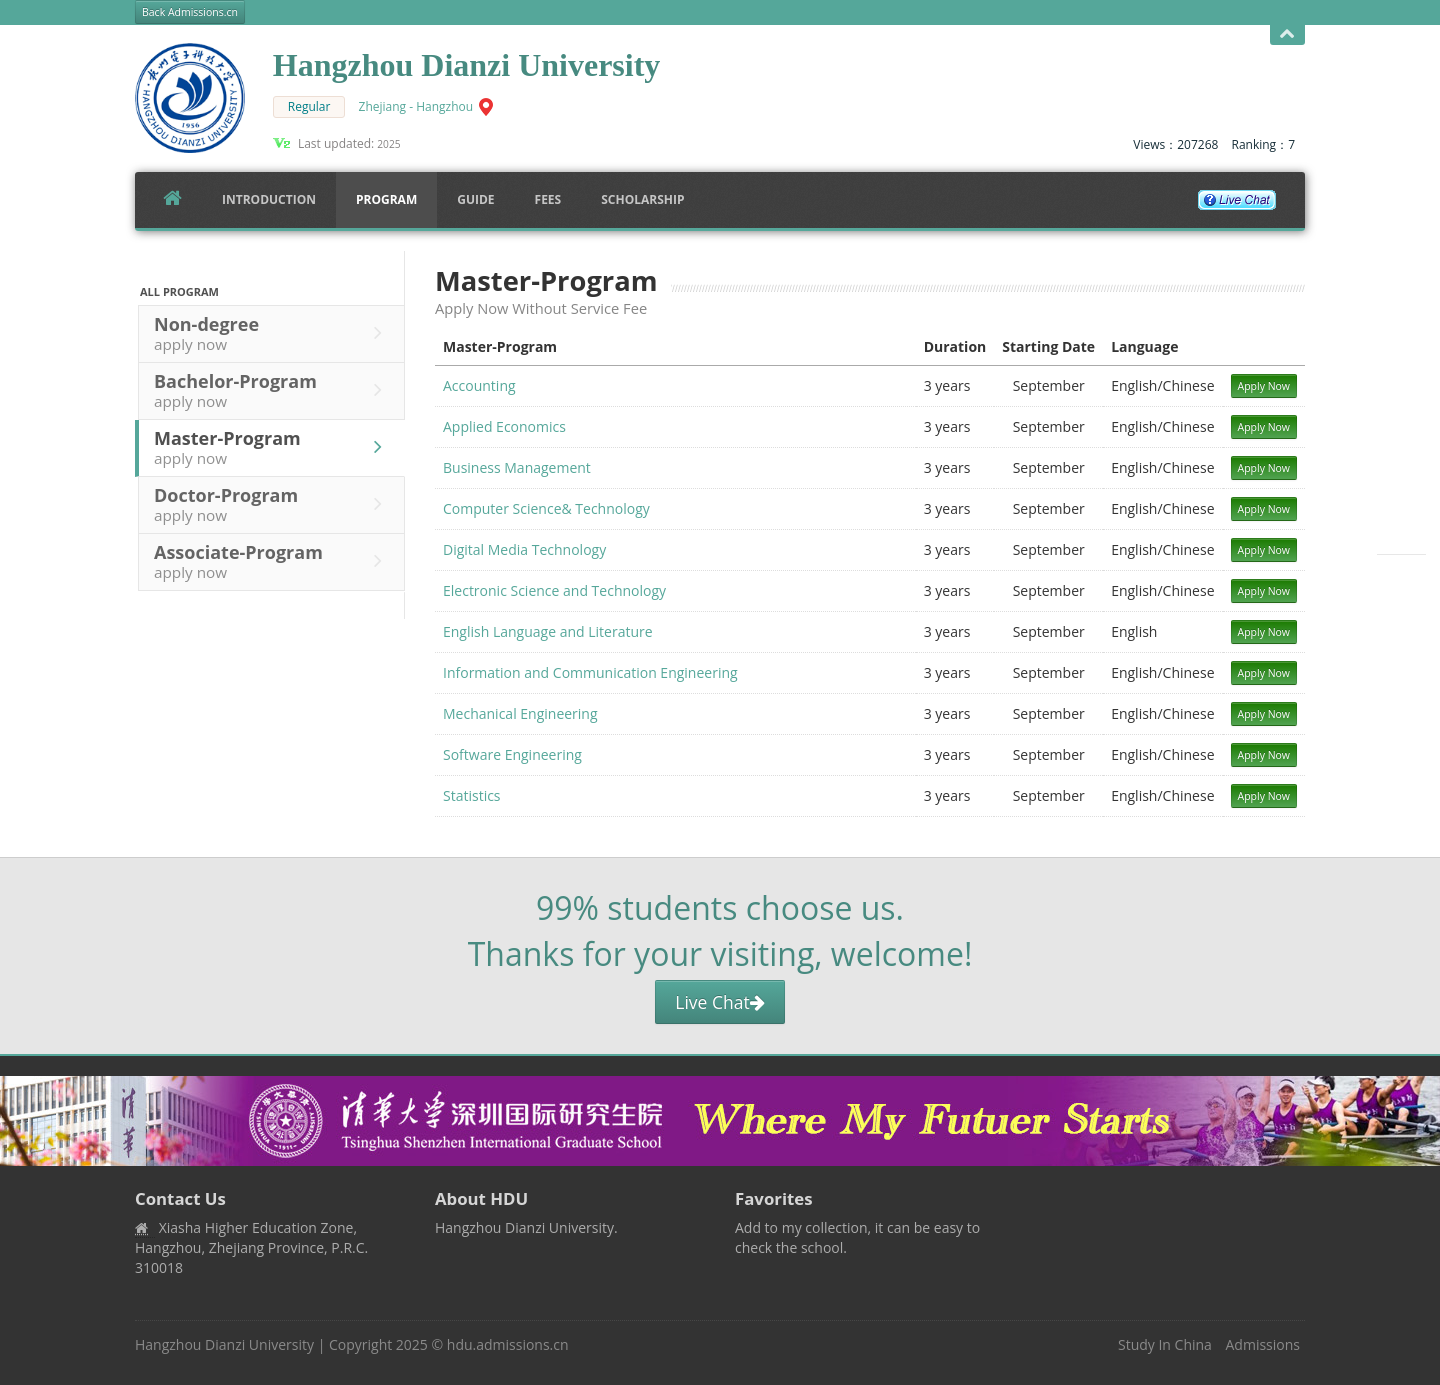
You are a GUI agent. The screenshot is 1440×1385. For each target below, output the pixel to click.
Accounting (479, 385)
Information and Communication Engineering (590, 672)
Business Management (517, 467)
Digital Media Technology (524, 549)
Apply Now (1264, 386)
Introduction (269, 199)
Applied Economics (504, 426)
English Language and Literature (548, 631)
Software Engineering (512, 754)
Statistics (472, 795)
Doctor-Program (273, 504)
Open (1287, 34)
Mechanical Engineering (520, 713)
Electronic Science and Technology (554, 590)
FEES (548, 199)
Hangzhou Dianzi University (224, 1344)
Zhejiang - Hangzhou (416, 106)
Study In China (1165, 1344)
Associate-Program (273, 561)
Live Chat (719, 1002)
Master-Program (273, 447)
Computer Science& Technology (546, 508)
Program (386, 199)
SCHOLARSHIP (642, 199)
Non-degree (273, 333)
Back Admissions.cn (190, 12)
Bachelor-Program (273, 390)
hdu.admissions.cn (508, 1344)
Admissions (1263, 1344)
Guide (475, 199)
